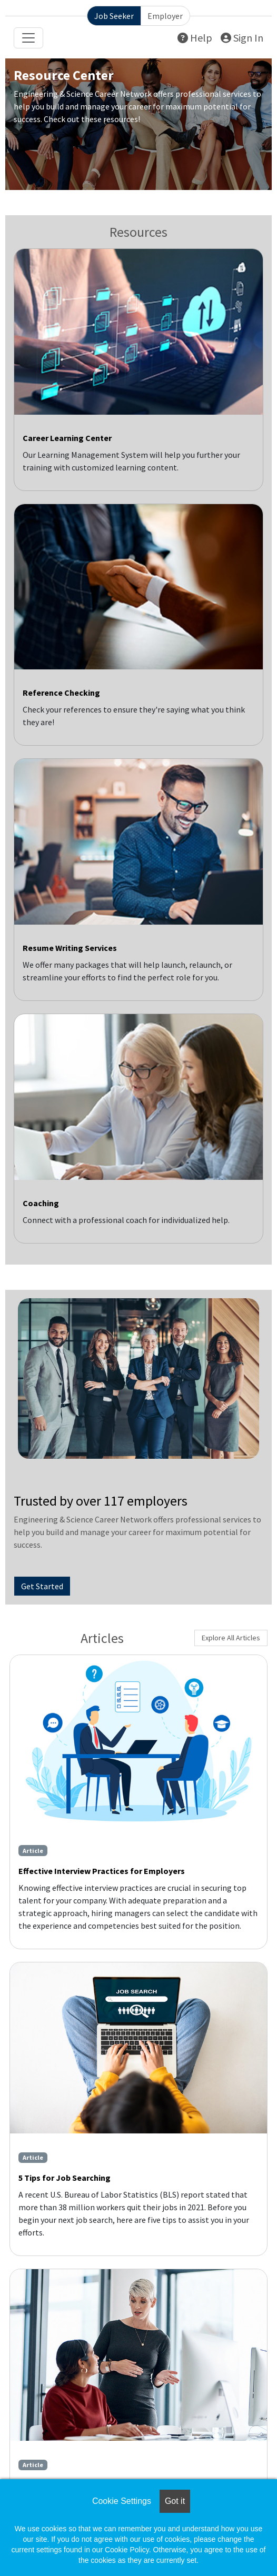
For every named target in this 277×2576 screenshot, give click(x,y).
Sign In (242, 37)
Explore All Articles (231, 1637)
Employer (165, 16)
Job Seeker (114, 16)
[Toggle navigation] (28, 37)
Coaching (41, 1203)
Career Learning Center (67, 438)
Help (194, 37)
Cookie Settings (121, 2501)
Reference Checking (61, 692)
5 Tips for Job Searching (64, 2177)
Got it (175, 2501)
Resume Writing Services (70, 948)
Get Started (42, 1586)
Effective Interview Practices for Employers (101, 1871)
